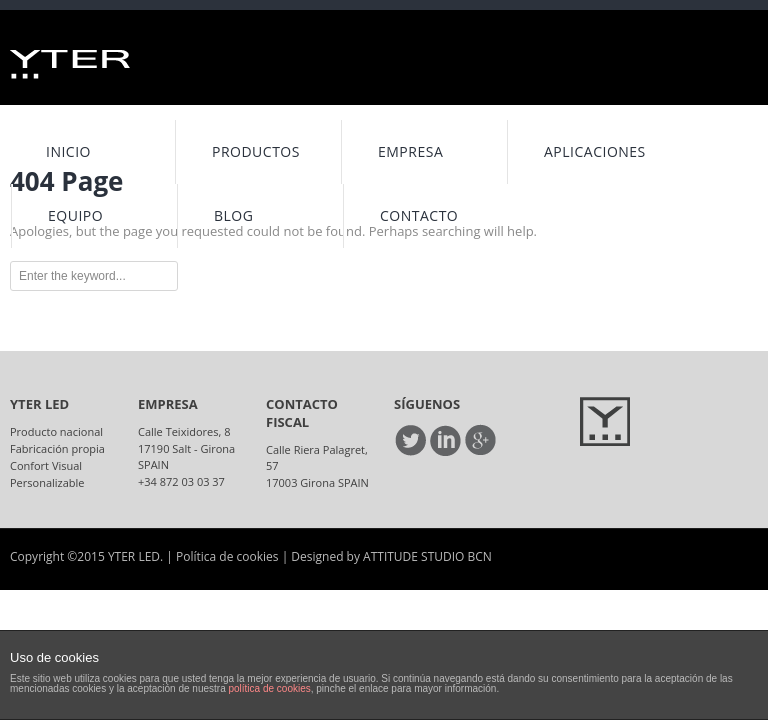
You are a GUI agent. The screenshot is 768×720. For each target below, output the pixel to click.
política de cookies (269, 688)
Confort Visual (46, 465)
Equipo (75, 215)
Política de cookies (227, 556)
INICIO (68, 151)
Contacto (419, 215)
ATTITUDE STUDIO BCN (427, 556)
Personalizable (47, 482)
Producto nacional (56, 431)
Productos (256, 151)
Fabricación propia (57, 448)
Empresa (410, 151)
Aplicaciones (595, 151)
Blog (233, 215)
